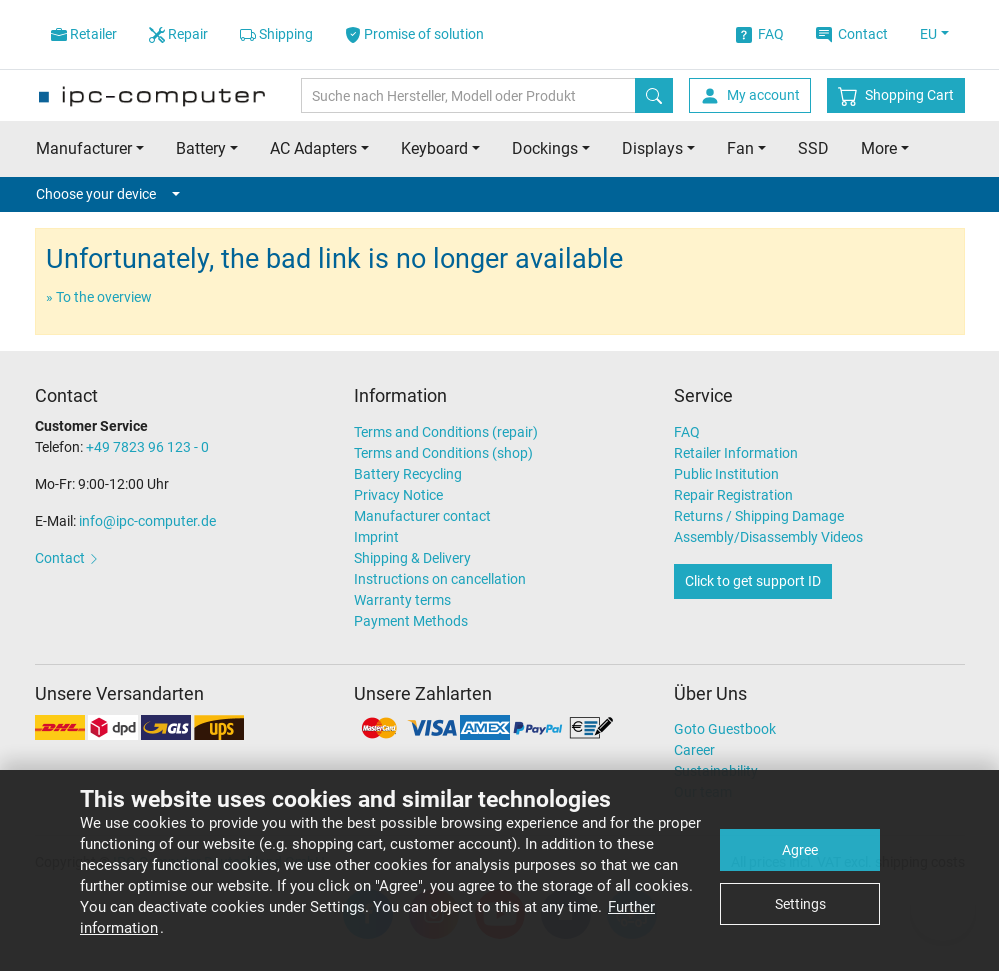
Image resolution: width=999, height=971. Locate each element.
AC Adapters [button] (313, 148)
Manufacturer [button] (84, 148)
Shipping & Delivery (412, 558)
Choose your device (108, 194)
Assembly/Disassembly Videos (768, 537)
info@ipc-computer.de (147, 521)
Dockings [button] (545, 148)
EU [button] (928, 34)
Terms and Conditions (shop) (443, 453)
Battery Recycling (408, 474)
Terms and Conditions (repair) (446, 432)
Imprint (376, 537)
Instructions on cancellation (440, 579)
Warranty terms (402, 600)
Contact (852, 34)
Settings (800, 904)
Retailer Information (736, 453)
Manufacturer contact (422, 516)
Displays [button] (652, 148)
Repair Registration (733, 495)
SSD (813, 148)
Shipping (276, 34)
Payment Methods (411, 621)
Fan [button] (740, 148)
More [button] (879, 148)
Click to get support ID (753, 581)
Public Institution (726, 474)
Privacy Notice (398, 495)
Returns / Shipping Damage (759, 516)
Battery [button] (201, 148)
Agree (800, 850)
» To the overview (99, 297)
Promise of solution (414, 34)
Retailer (84, 34)
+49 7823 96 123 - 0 (147, 447)
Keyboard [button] (434, 148)
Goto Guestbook (725, 729)
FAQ (760, 34)
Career (694, 750)
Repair (178, 34)
